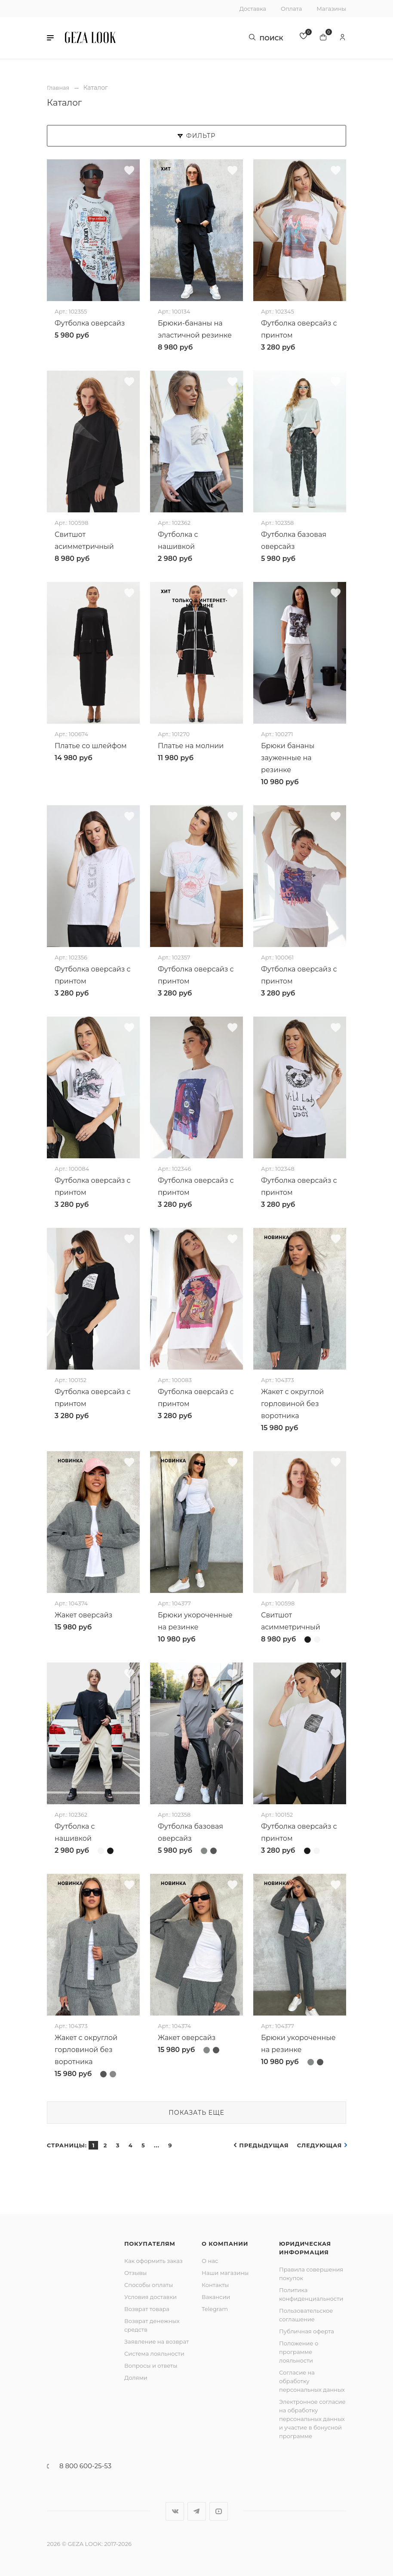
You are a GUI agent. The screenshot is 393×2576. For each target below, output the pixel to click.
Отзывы (135, 2272)
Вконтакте (175, 2511)
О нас (210, 2260)
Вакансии (216, 2296)
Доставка (252, 8)
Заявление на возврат (156, 2341)
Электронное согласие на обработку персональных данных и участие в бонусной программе (312, 2418)
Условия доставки (150, 2296)
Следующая (319, 2144)
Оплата (291, 8)
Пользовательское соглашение (306, 2314)
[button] (50, 38)
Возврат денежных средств (152, 2324)
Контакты (215, 2284)
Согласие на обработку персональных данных (312, 2381)
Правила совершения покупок (311, 2273)
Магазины (331, 8)
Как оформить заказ (153, 2260)
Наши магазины (225, 2272)
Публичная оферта (306, 2330)
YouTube (218, 2511)
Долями (135, 2377)
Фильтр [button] (196, 135)
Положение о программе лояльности (298, 2351)
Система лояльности (154, 2353)
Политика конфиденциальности (311, 2294)
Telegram (215, 2308)
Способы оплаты (148, 2284)
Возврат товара (146, 2308)
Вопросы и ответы (150, 2365)
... (157, 2144)
